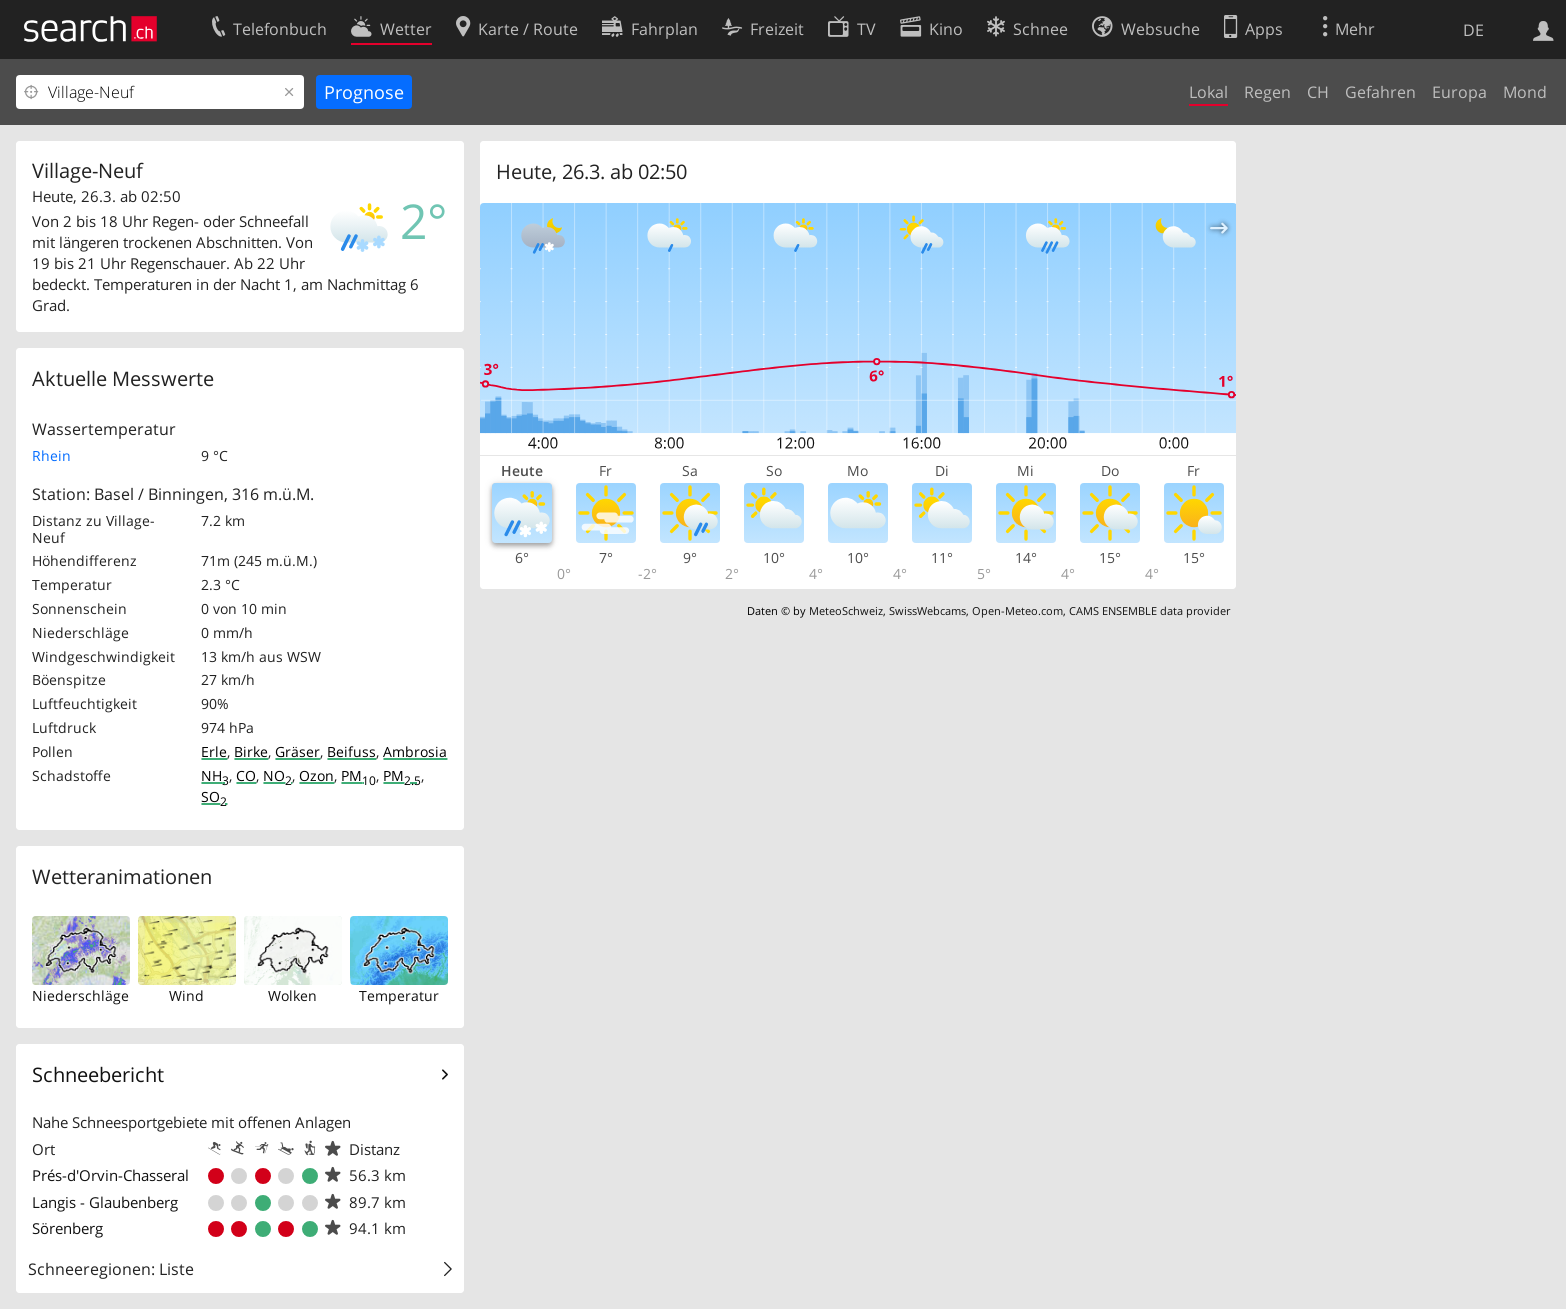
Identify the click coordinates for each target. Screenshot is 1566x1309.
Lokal (1208, 92)
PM (358, 775)
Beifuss (351, 751)
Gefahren (1380, 92)
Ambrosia (415, 751)
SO (214, 796)
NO (277, 775)
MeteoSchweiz (846, 610)
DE (1473, 30)
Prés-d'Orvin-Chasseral (110, 1175)
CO (246, 775)
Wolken (292, 995)
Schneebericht (98, 1074)
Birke (251, 751)
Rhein (51, 455)
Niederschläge (80, 995)
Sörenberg (67, 1228)
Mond (1525, 92)
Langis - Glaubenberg (105, 1202)
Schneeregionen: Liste (111, 1269)
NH (215, 775)
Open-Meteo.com (1017, 610)
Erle (214, 751)
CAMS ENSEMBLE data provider (1149, 610)
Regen (1267, 92)
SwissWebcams (927, 610)
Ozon (316, 775)
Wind (186, 995)
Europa (1459, 92)
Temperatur (399, 995)
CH (1318, 92)
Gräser (297, 751)
